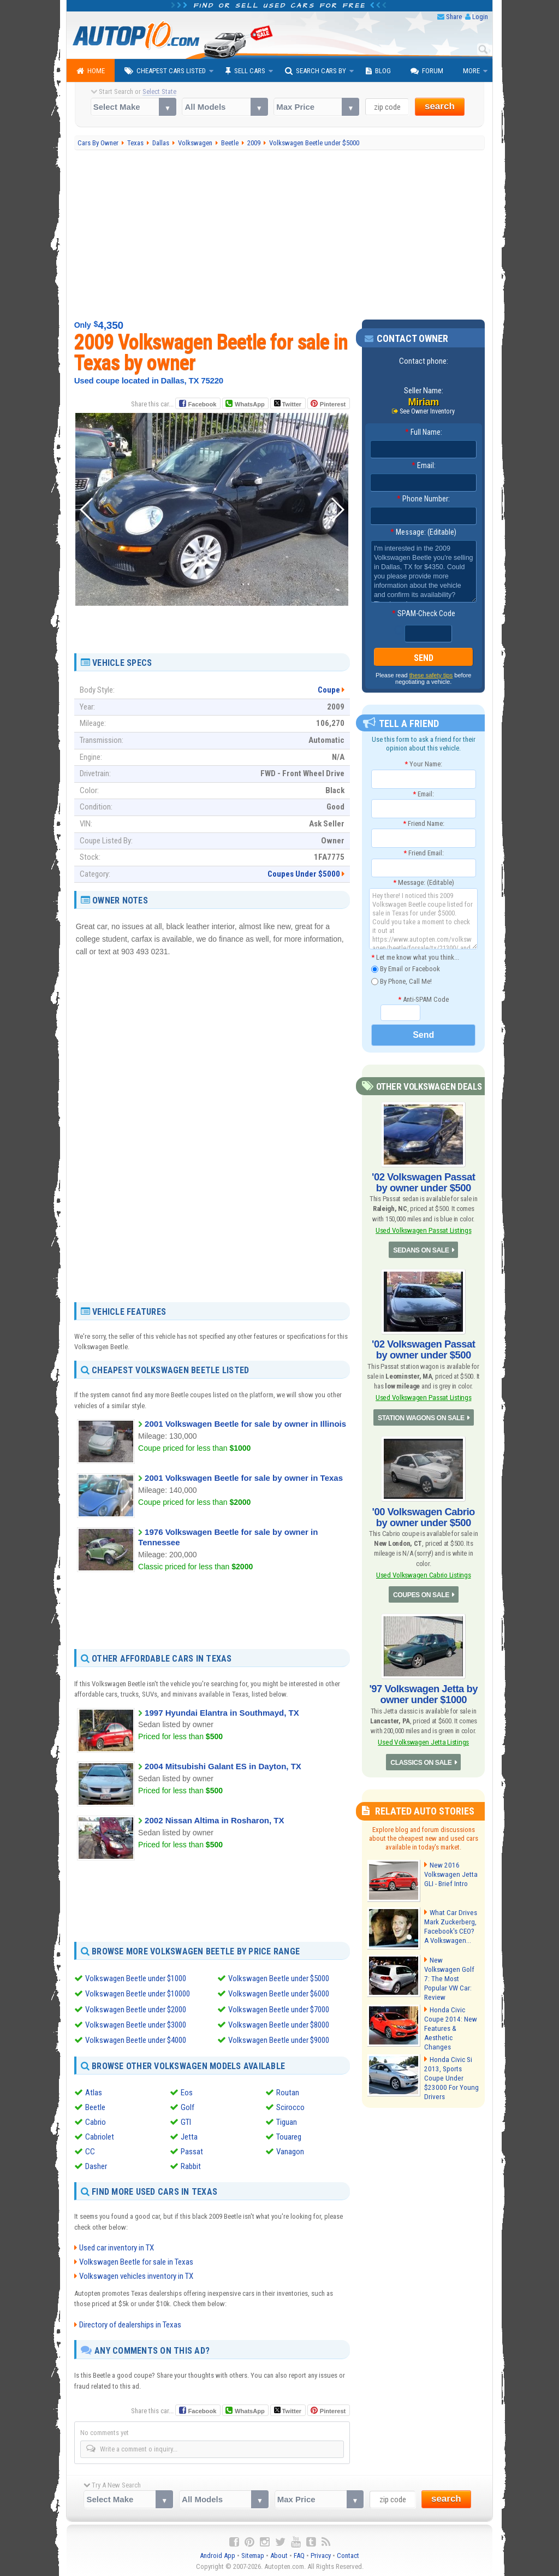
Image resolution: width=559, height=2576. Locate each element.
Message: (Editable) (423, 532)
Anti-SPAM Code (423, 999)
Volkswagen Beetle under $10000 (137, 1994)
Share (454, 17)
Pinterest (333, 404)
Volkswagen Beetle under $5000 (278, 1978)
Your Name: (423, 764)
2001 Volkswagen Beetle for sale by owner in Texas (244, 1477)
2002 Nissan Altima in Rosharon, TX (214, 1820)
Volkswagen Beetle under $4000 (135, 2040)
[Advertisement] (279, 234)
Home (90, 71)
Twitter (287, 403)
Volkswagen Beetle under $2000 (135, 2009)
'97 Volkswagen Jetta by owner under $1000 (424, 1692)
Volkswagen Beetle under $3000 (135, 2024)
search (440, 106)
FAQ (299, 2554)
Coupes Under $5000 (303, 874)
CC (90, 2150)
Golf (187, 2106)
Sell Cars (245, 71)
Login (480, 17)
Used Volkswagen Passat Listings (423, 1229)
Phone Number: (423, 498)
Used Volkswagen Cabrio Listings (423, 1573)
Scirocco (290, 2106)
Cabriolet (99, 2136)
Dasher (96, 2165)
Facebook (202, 404)
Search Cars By (315, 71)
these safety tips (431, 675)
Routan (287, 2091)
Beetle (95, 2106)
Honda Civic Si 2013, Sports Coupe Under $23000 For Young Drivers (449, 2071)
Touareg (288, 2136)
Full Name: (423, 432)
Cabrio (95, 2121)
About (279, 2554)
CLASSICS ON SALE (421, 1759)
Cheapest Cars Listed (165, 71)
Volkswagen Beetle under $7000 (278, 2009)
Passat (192, 2150)
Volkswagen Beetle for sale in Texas (136, 2261)
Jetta (189, 2136)
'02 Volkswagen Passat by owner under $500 (423, 1182)
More (471, 71)
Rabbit (191, 2165)
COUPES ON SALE (421, 1593)
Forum (427, 71)
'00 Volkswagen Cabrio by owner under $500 (423, 1516)
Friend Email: (423, 853)
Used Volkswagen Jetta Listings (423, 1739)
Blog (378, 71)
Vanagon (290, 2150)
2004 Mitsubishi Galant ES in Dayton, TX (223, 1766)
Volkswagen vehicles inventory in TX (136, 2275)
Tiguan (286, 2121)
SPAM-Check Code (423, 613)
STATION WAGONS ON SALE (421, 1416)
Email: (424, 465)
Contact (348, 2554)
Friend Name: (423, 823)
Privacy (321, 2554)
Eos (187, 2091)
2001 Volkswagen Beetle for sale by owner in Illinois (245, 1423)
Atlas (93, 2091)
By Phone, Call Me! (401, 981)
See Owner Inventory (427, 411)
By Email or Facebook (405, 968)
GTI (186, 2121)
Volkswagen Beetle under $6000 (278, 1994)
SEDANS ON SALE (421, 1250)
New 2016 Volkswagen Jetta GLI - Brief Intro (449, 1871)
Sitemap (252, 2554)
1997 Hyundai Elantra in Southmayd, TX (222, 1712)
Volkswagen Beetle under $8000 (278, 2024)
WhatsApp (249, 404)
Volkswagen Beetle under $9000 (278, 2040)
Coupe (329, 690)
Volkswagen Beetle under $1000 (135, 1978)
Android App (217, 2554)
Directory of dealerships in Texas (130, 2324)
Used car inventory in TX (116, 2247)
